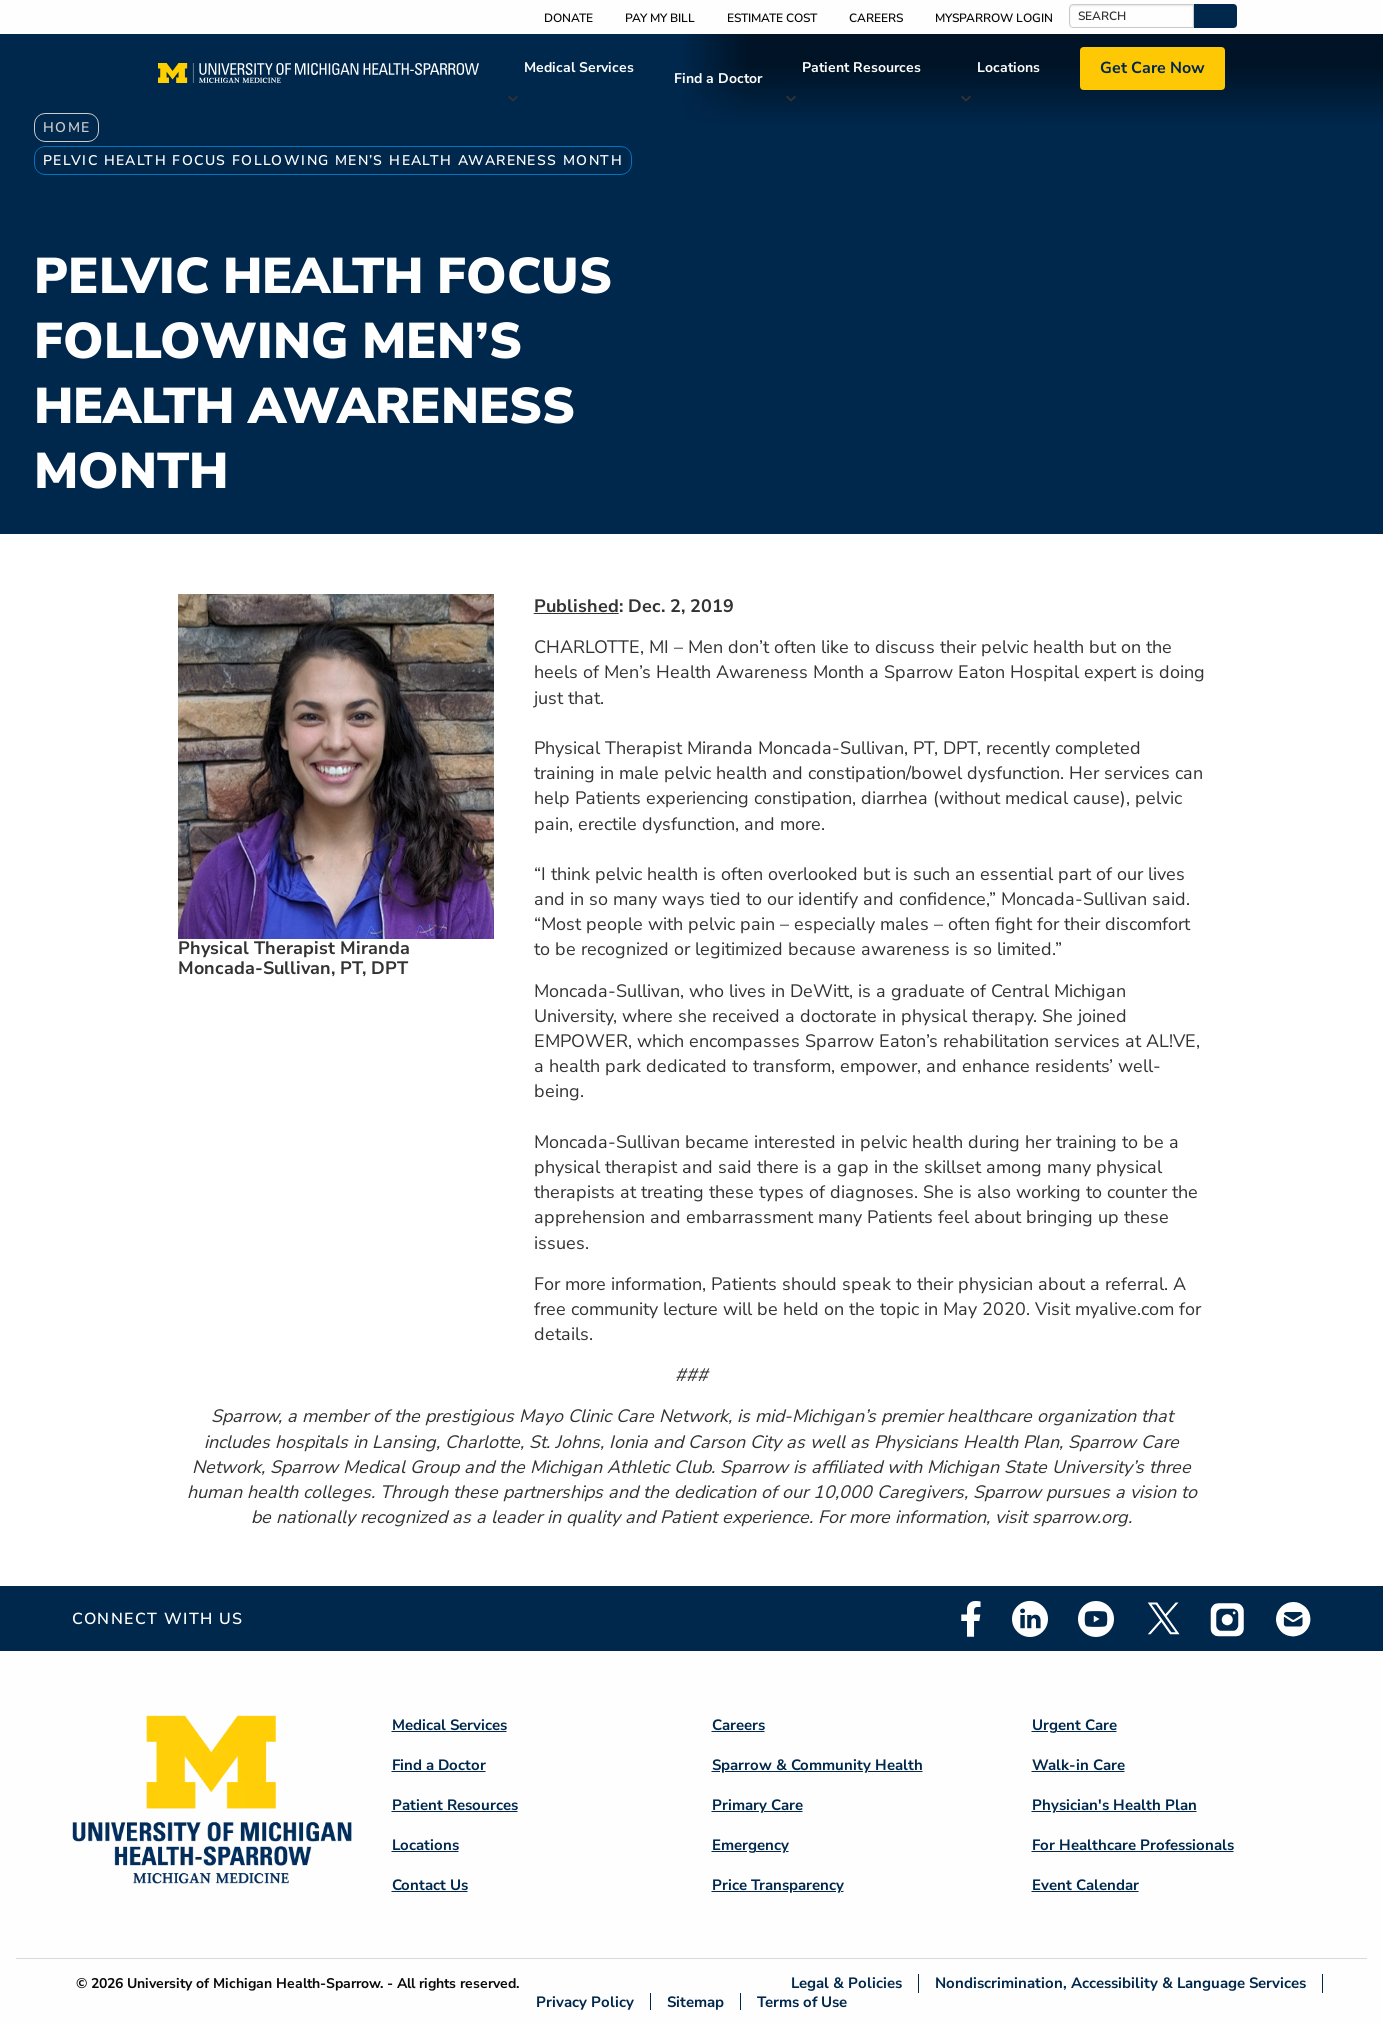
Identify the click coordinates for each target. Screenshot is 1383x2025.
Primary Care (757, 1805)
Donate (568, 18)
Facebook (971, 1619)
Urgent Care (1074, 1725)
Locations (1008, 67)
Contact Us (430, 1885)
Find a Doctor (718, 78)
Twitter (1162, 1619)
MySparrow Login (994, 18)
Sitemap (695, 2001)
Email (1294, 1618)
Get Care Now (1152, 68)
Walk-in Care (1078, 1765)
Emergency (750, 1845)
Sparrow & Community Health (817, 1765)
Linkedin (1030, 1619)
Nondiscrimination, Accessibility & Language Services (1120, 1983)
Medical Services (579, 67)
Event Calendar (1085, 1885)
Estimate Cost (772, 18)
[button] (1215, 16)
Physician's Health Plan (1114, 1805)
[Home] (318, 79)
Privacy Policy (585, 2001)
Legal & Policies (846, 1983)
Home (67, 127)
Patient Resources (861, 67)
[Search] (1131, 16)
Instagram (1228, 1619)
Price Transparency (778, 1885)
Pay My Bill (660, 18)
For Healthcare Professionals (1133, 1845)
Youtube (1096, 1619)
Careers (876, 18)
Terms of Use (802, 2001)
